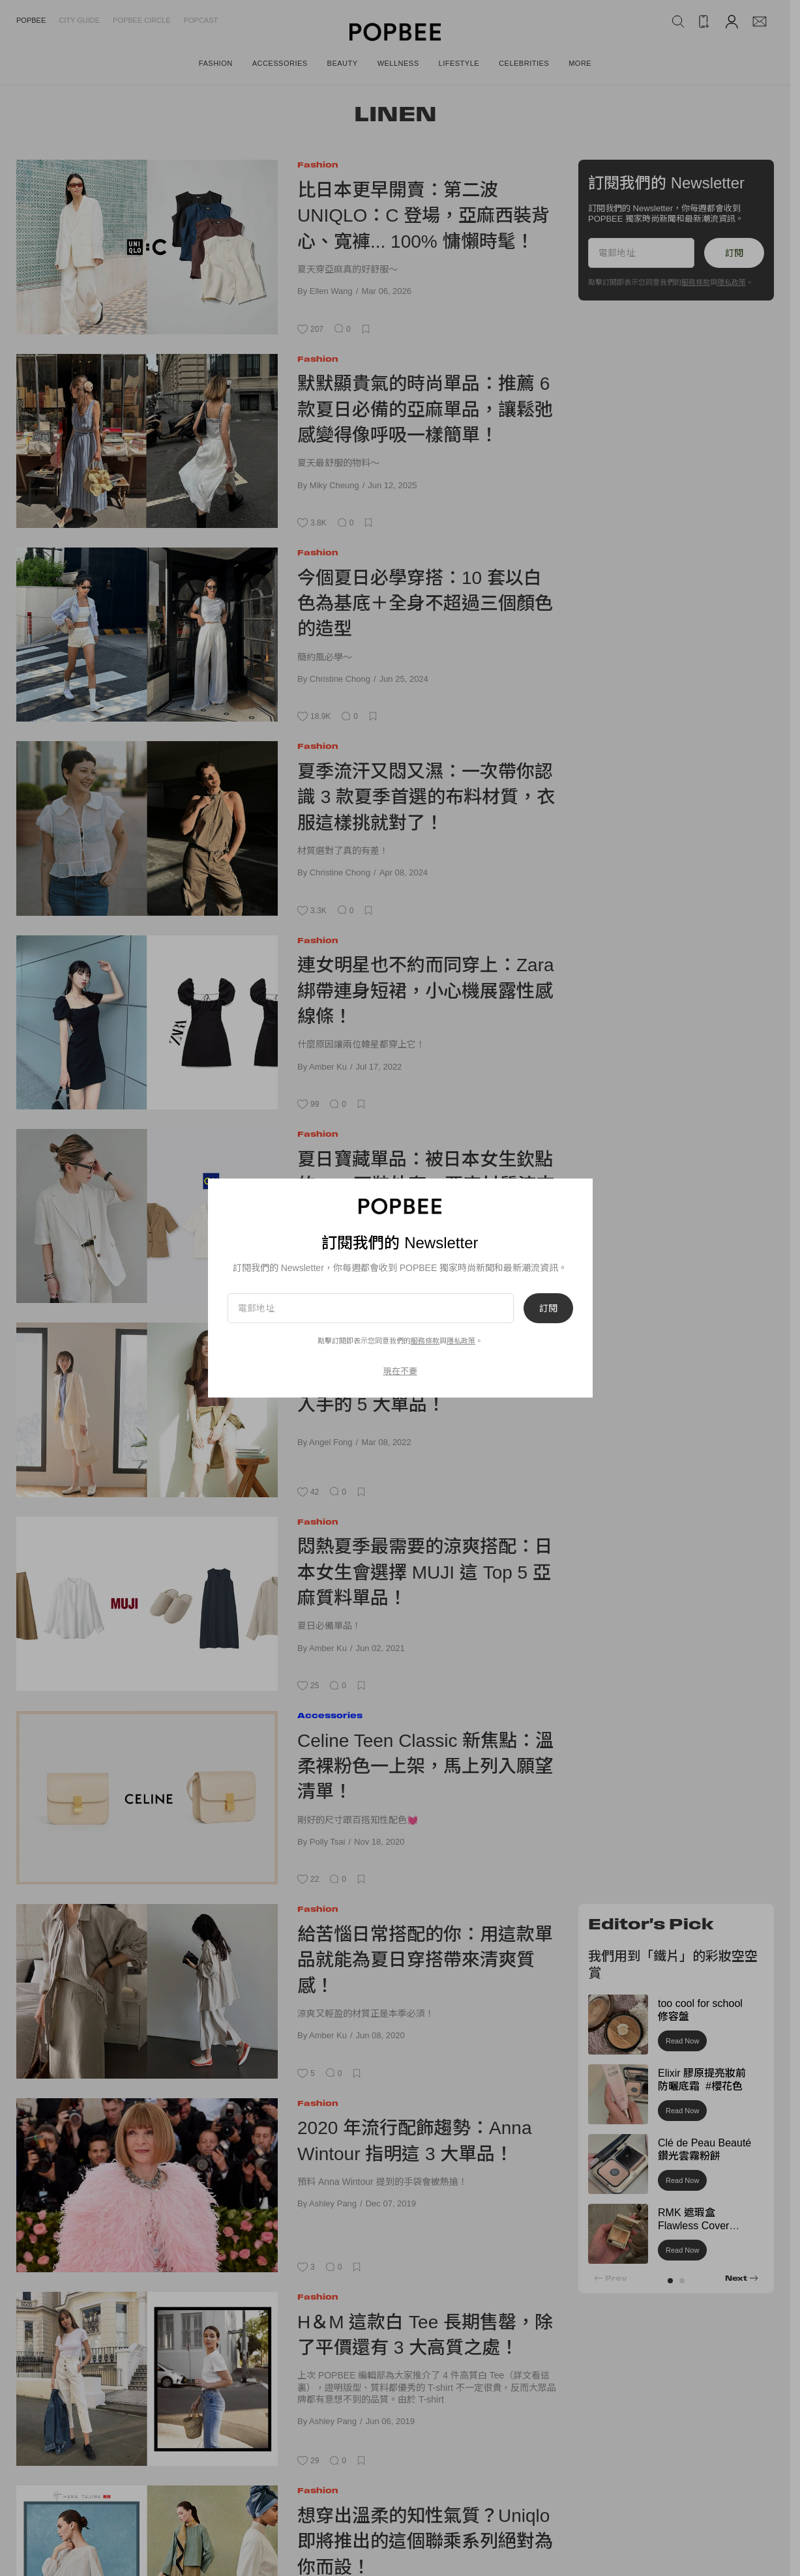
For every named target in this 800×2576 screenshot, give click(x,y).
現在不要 (400, 1371)
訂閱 (548, 1308)
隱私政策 (461, 1341)
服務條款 (425, 1341)
